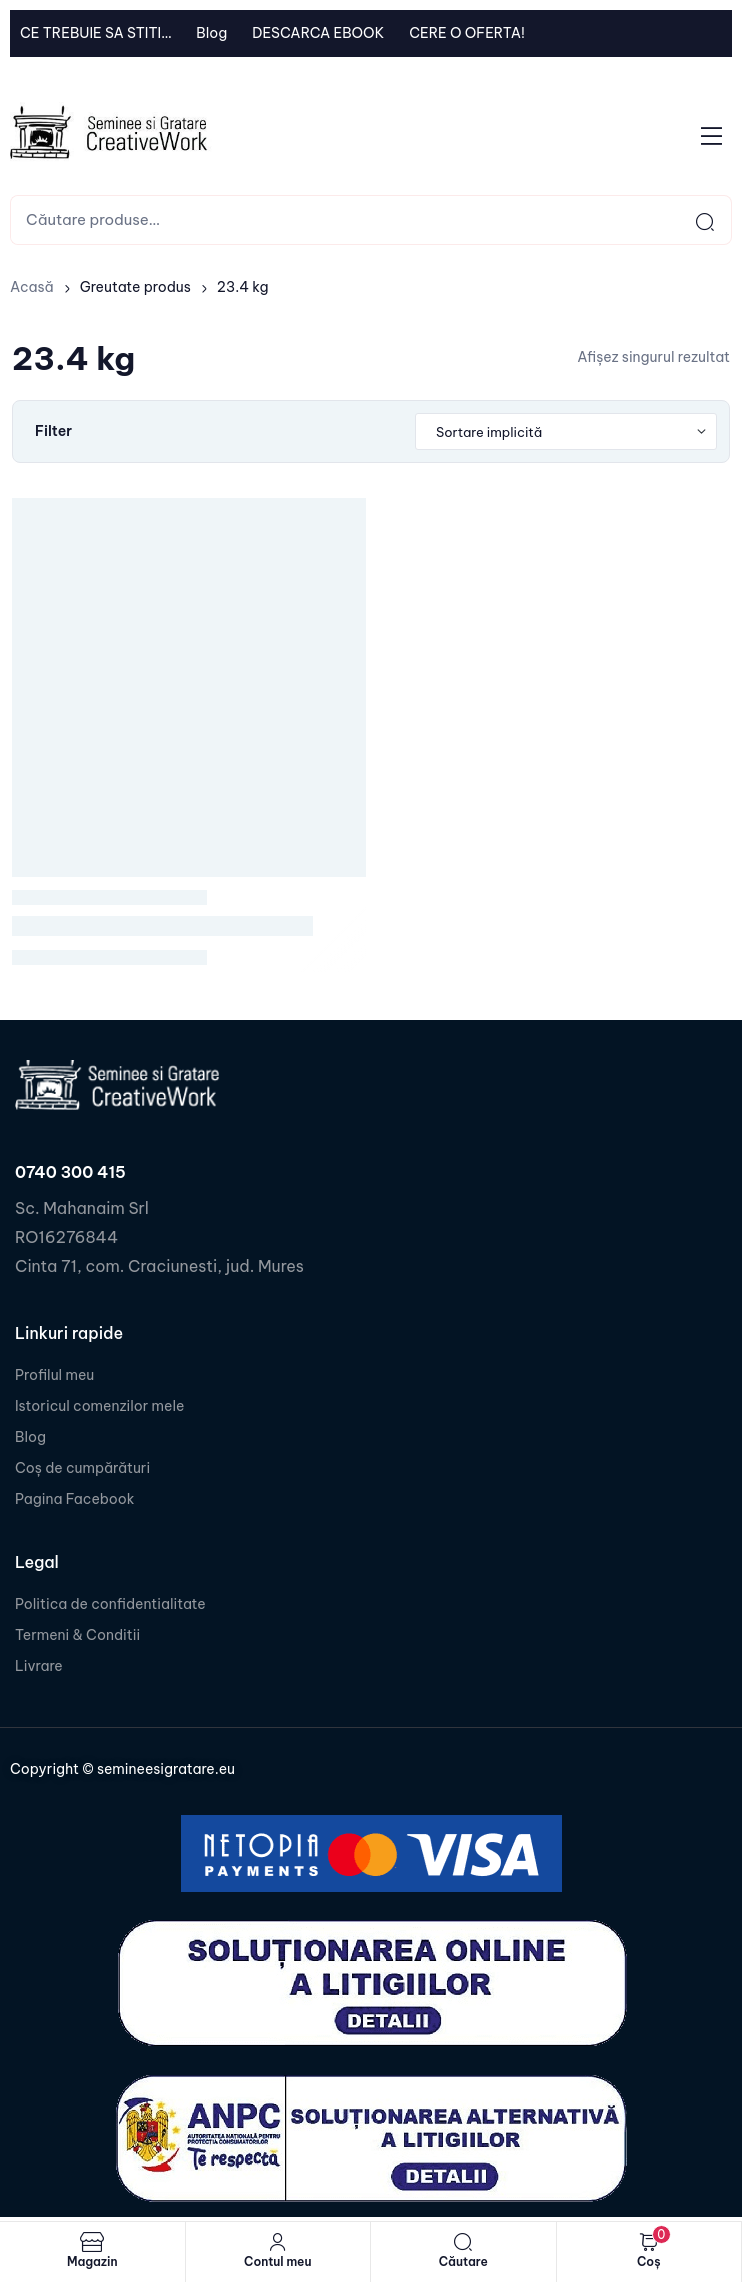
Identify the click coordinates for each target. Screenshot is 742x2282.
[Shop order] (566, 432)
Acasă (32, 287)
